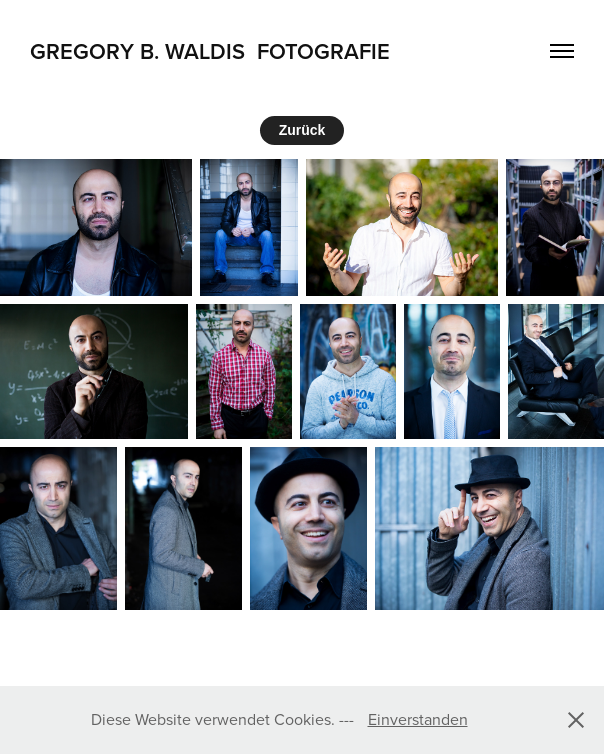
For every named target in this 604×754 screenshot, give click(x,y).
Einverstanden (418, 719)
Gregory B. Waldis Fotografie (210, 51)
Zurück (302, 130)
